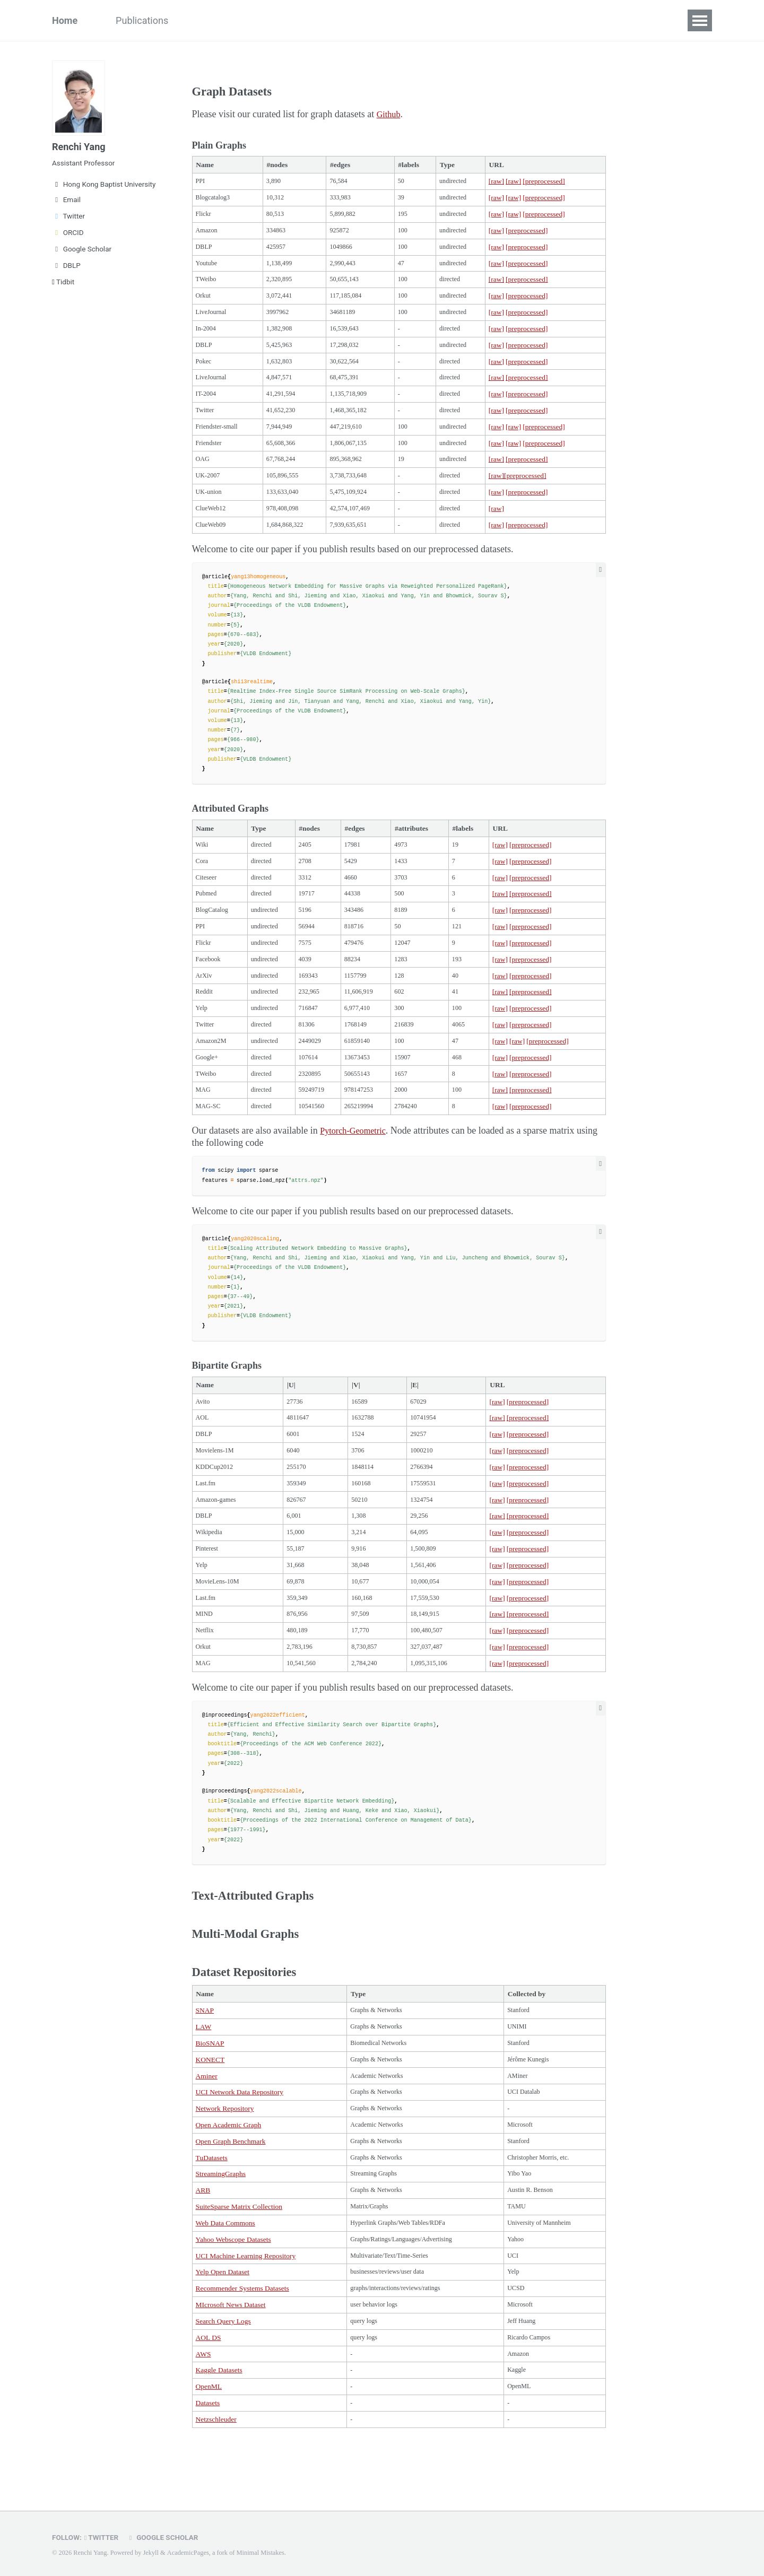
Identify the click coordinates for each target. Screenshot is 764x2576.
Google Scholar (81, 249)
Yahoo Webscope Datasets (233, 2287)
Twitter (68, 216)
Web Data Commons (225, 2270)
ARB (203, 2236)
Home (64, 20)
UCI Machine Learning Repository (246, 2304)
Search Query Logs (223, 2372)
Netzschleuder (216, 2474)
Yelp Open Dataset (222, 2321)
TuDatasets (212, 2202)
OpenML (209, 2440)
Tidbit (63, 281)
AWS (203, 2406)
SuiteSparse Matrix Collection (239, 2253)
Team (199, 20)
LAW (204, 2066)
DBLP (66, 265)
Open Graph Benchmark (231, 2185)
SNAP (205, 2049)
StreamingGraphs (221, 2219)
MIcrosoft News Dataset (231, 2355)
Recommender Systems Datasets (242, 2338)
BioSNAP (210, 2083)
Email (66, 199)
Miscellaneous (318, 20)
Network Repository (225, 2151)
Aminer (207, 2117)
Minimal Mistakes (260, 2552)
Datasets (249, 20)
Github (390, 114)
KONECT (210, 2100)
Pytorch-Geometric (356, 1156)
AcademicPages (188, 2552)
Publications (142, 20)
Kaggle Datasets (219, 2423)
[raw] (503, 182)
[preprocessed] (551, 182)
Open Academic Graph (229, 2168)
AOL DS (208, 2389)
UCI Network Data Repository (239, 2134)
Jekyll (151, 2552)
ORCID (68, 232)
